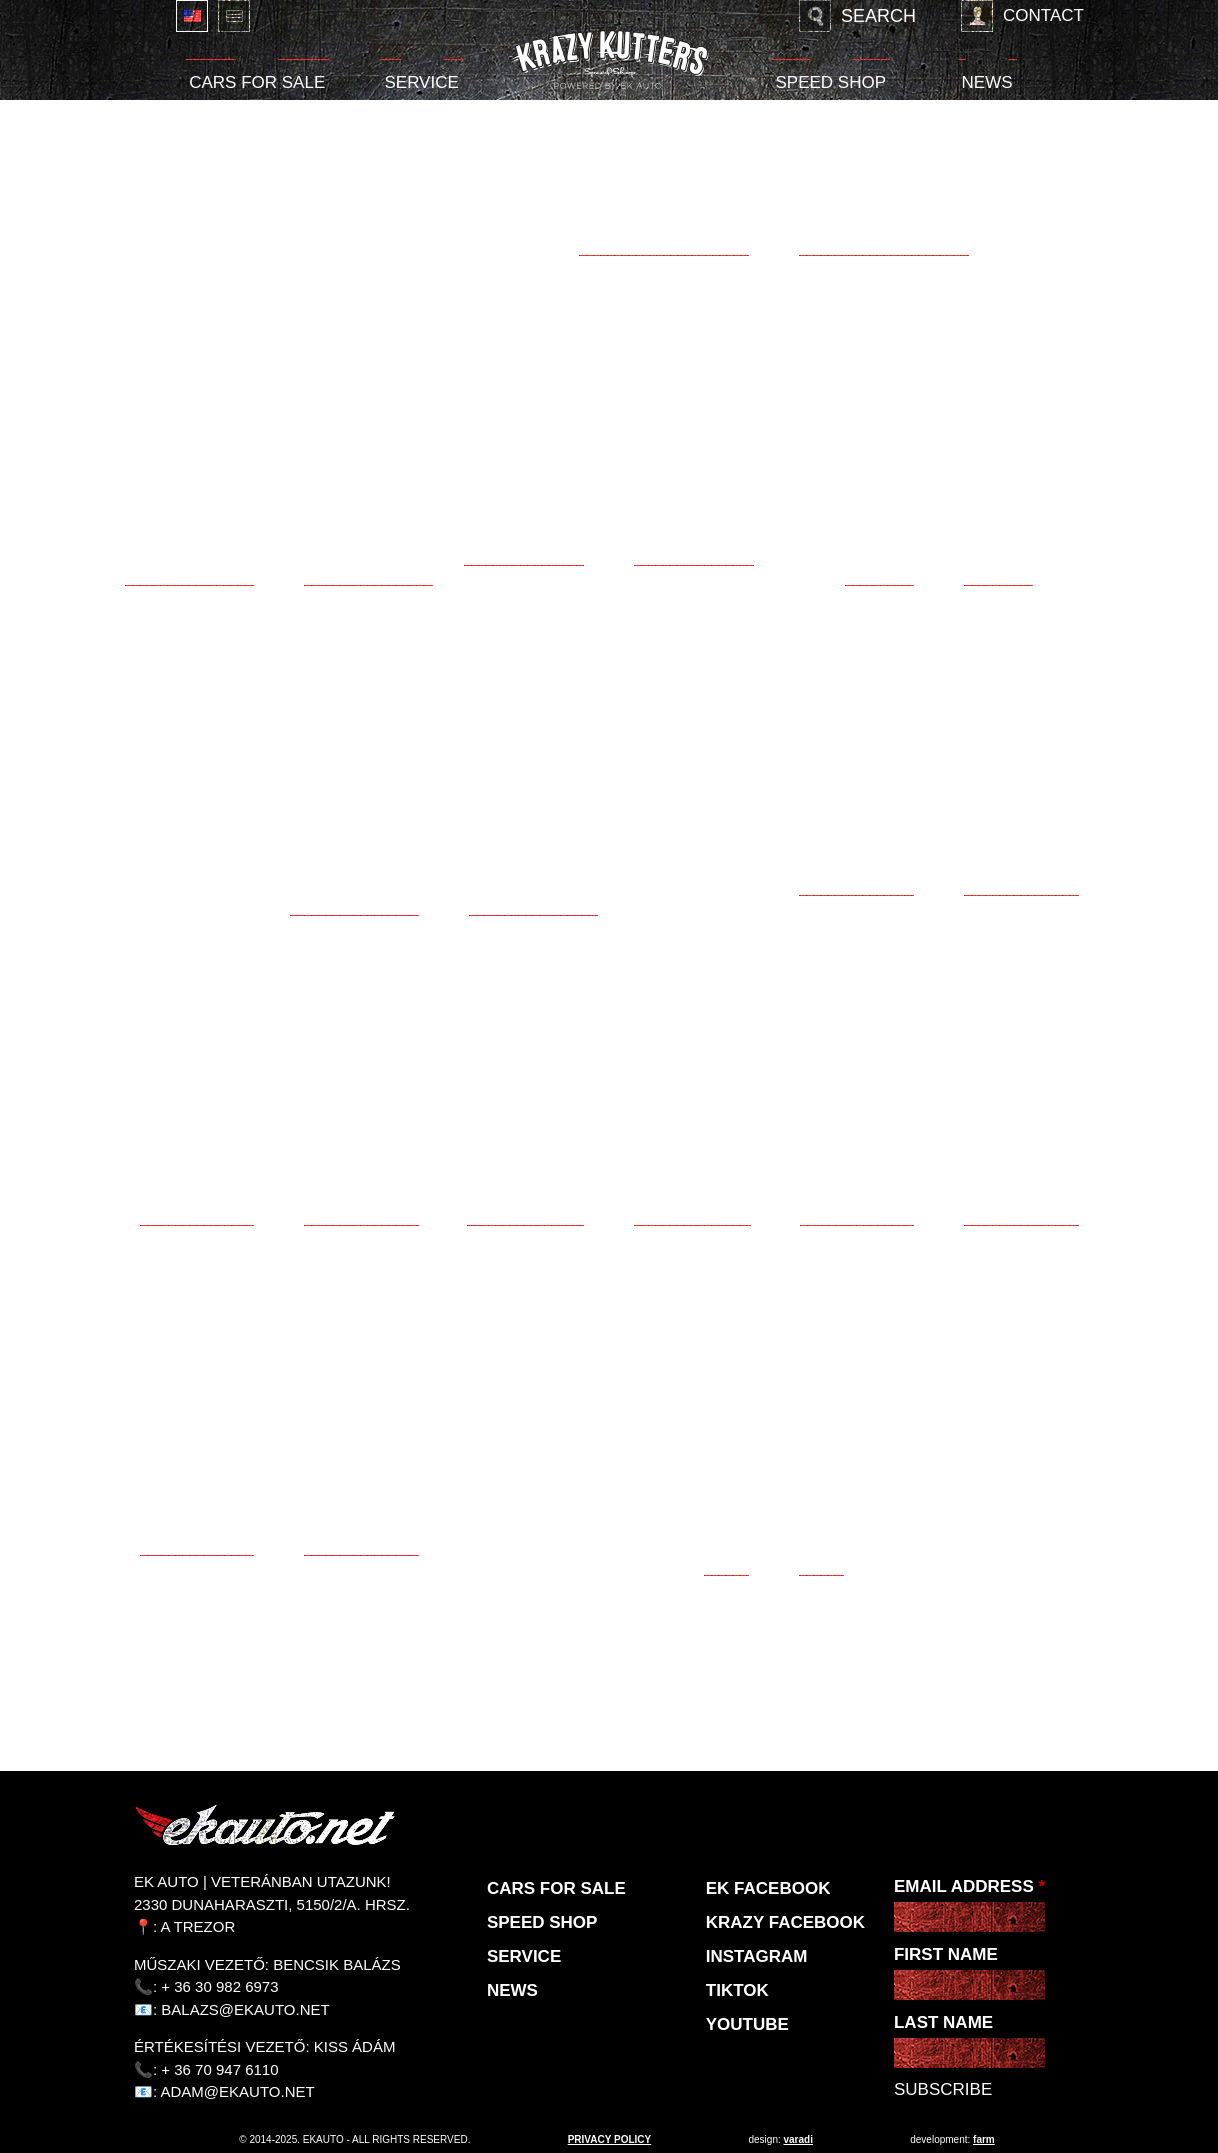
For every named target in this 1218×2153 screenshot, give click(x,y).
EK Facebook (768, 1888)
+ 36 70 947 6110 (219, 2069)
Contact (1043, 15)
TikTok (737, 1990)
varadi (798, 2139)
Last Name (943, 2022)
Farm (984, 2139)
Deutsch (234, 16)
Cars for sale (257, 82)
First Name (946, 1954)
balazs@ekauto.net (245, 2009)
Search (878, 16)
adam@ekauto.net (238, 2091)
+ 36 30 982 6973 (219, 1986)
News (987, 82)
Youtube (747, 2024)
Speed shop (830, 82)
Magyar (150, 16)
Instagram (757, 1956)
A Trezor (198, 1926)
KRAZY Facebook (785, 1922)
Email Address (969, 1886)
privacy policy (610, 2139)
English (192, 16)
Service (421, 82)
